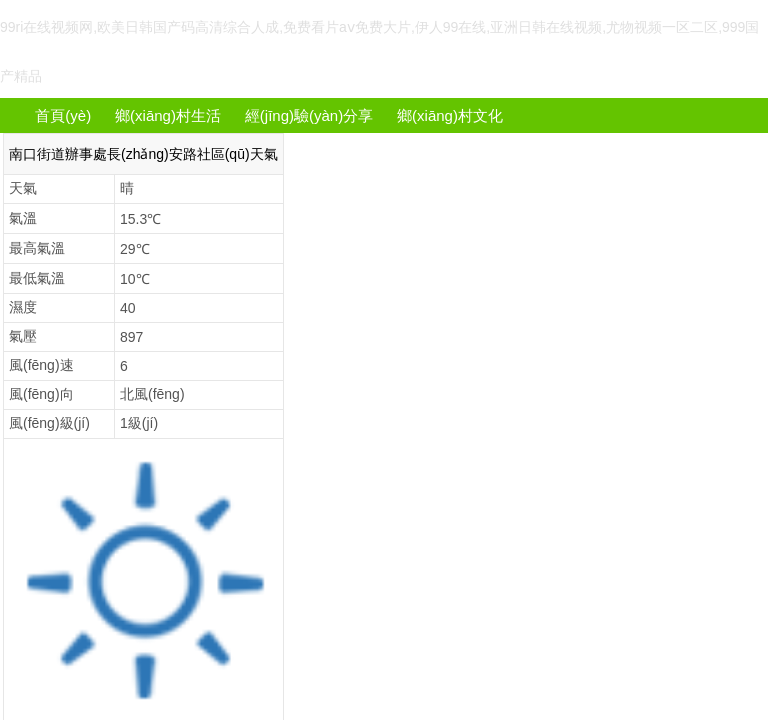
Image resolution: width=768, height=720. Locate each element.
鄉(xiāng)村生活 (168, 115)
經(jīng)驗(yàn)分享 (309, 115)
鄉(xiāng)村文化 (450, 115)
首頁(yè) (63, 115)
